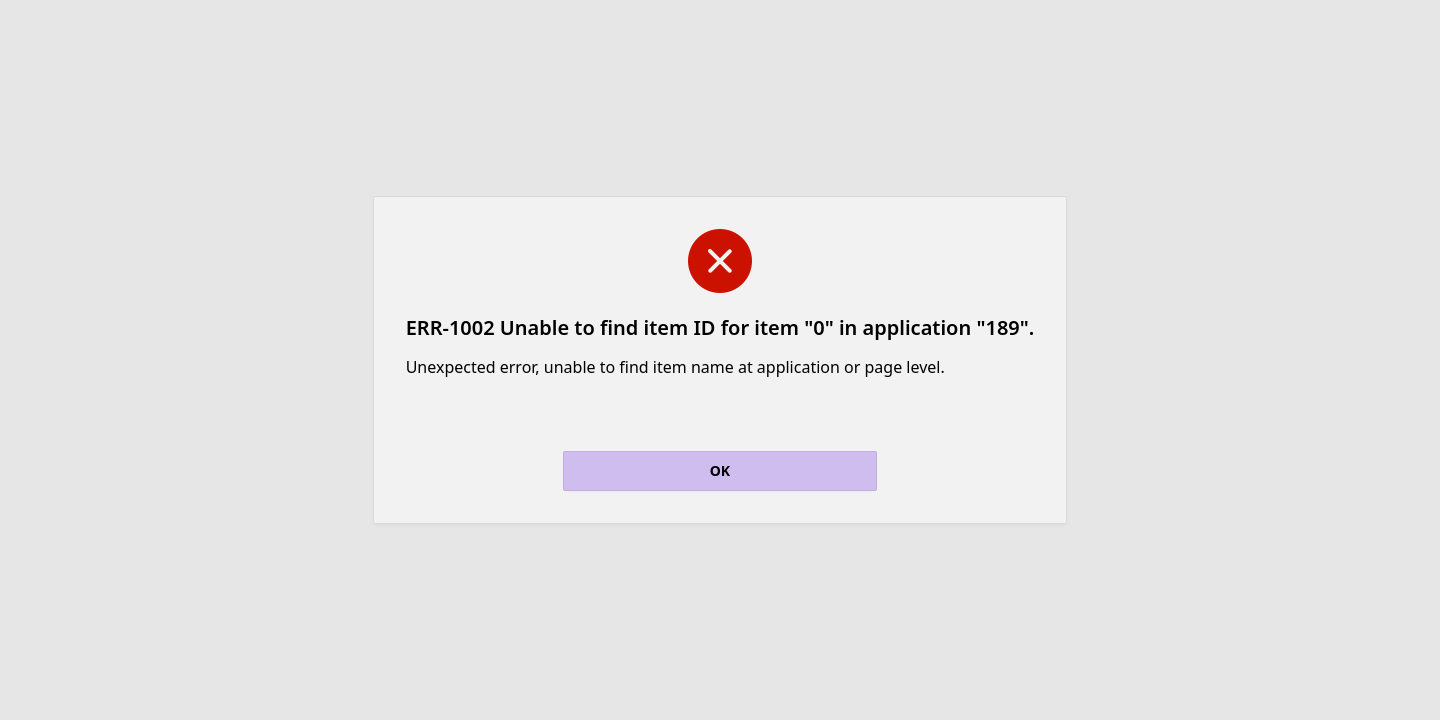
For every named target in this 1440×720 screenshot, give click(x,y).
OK (720, 470)
